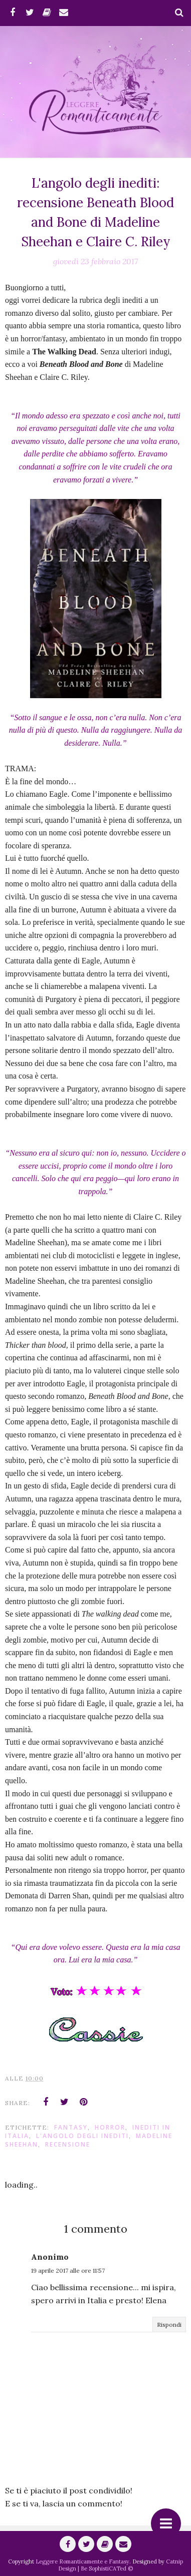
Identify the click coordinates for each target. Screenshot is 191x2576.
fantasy (71, 2127)
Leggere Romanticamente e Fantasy (82, 2561)
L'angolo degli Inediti (82, 2136)
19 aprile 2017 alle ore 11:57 (68, 2270)
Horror (110, 2127)
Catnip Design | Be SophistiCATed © (120, 2565)
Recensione (67, 2144)
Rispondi (169, 2324)
